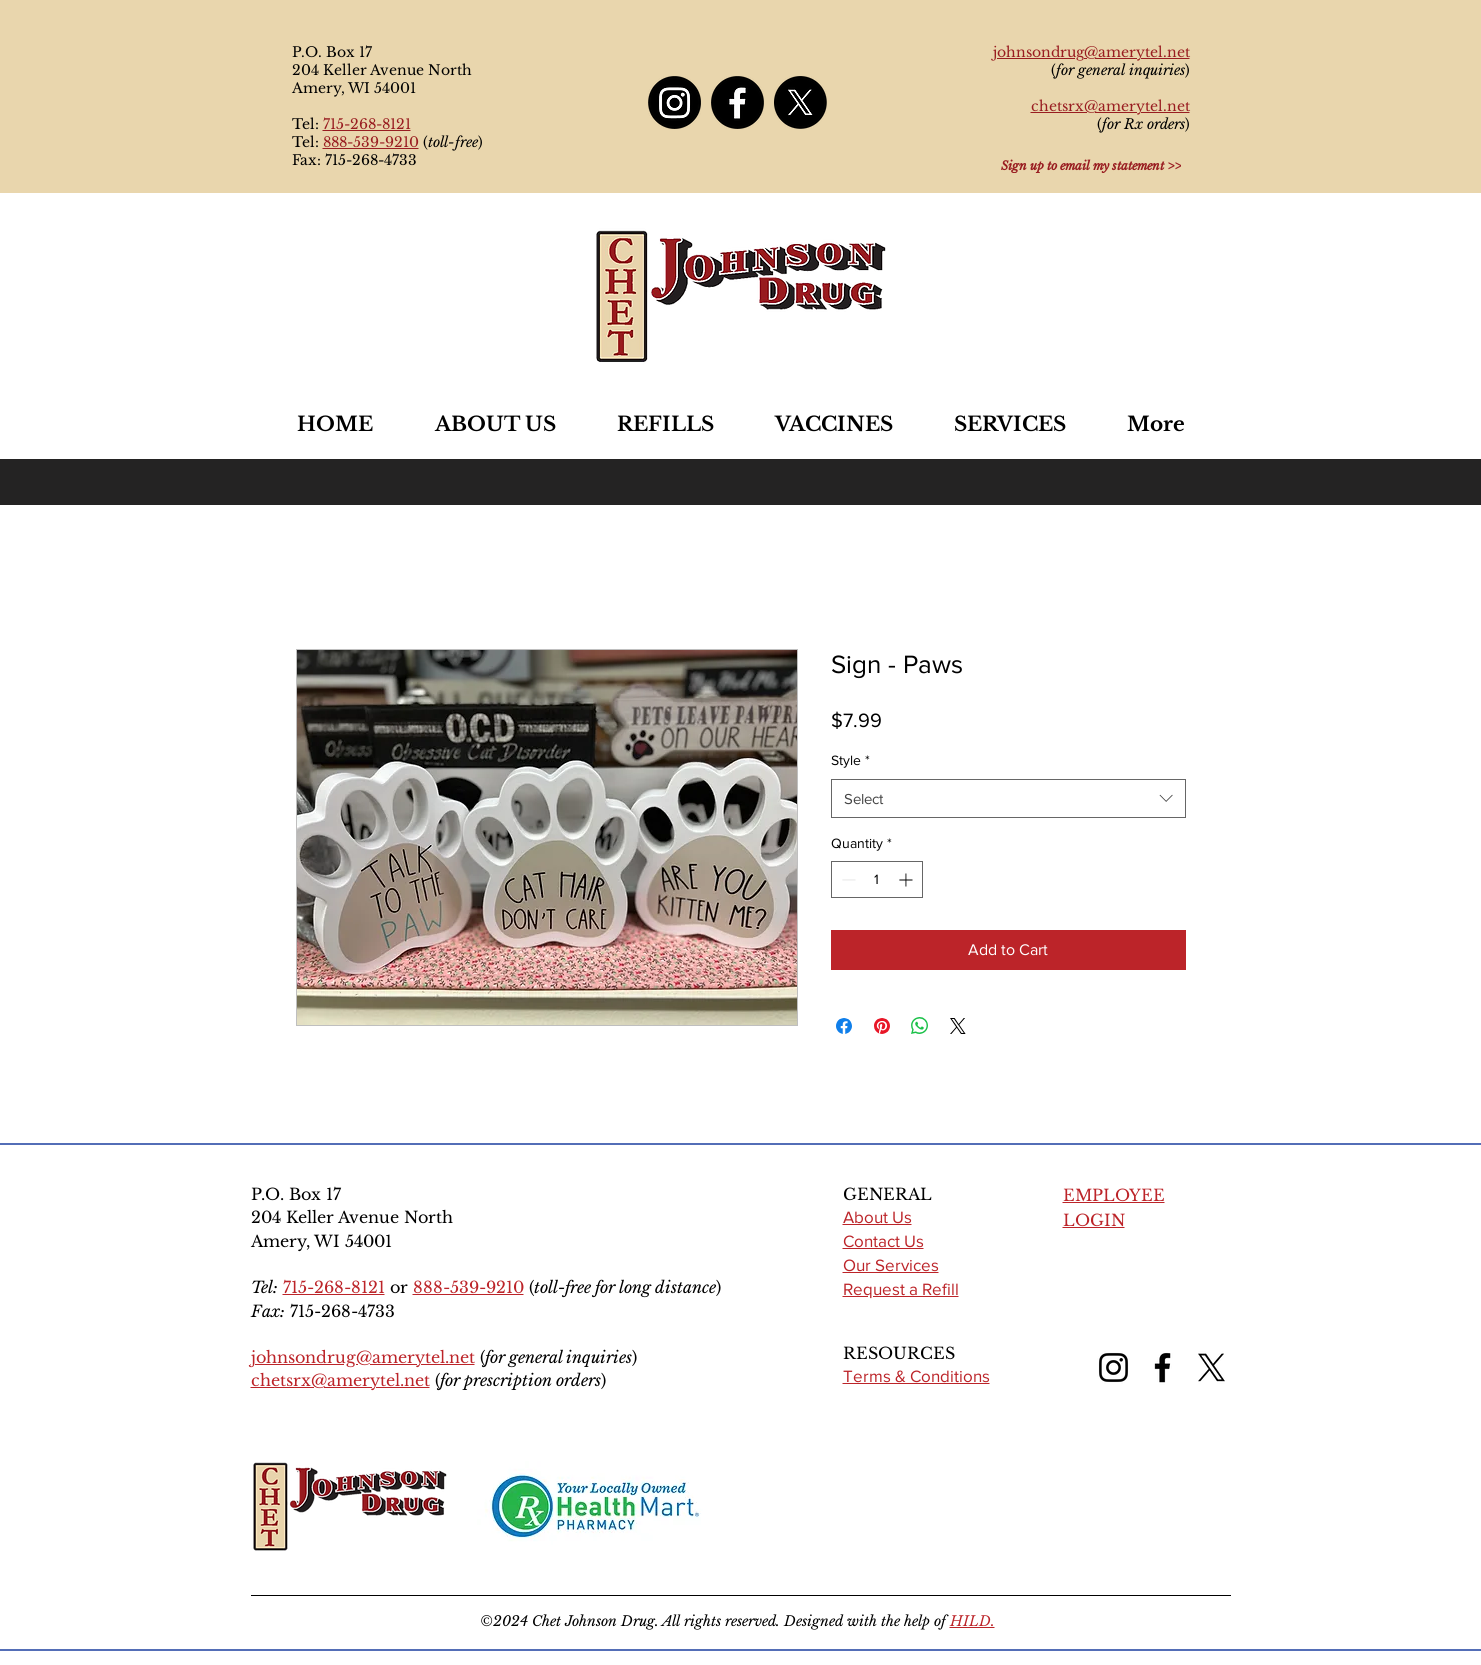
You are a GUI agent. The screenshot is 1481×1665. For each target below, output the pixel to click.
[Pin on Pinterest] (882, 1026)
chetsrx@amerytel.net (340, 1380)
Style (850, 760)
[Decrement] (846, 879)
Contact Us (883, 1240)
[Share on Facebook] (844, 1026)
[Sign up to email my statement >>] (1091, 165)
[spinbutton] (877, 879)
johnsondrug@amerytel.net (363, 1357)
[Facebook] (737, 102)
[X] (800, 102)
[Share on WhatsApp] (920, 1026)
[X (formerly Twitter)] (1211, 1367)
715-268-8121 (367, 124)
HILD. (972, 1621)
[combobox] (1008, 798)
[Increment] (907, 879)
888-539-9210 (371, 142)
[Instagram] (674, 102)
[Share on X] (958, 1026)
